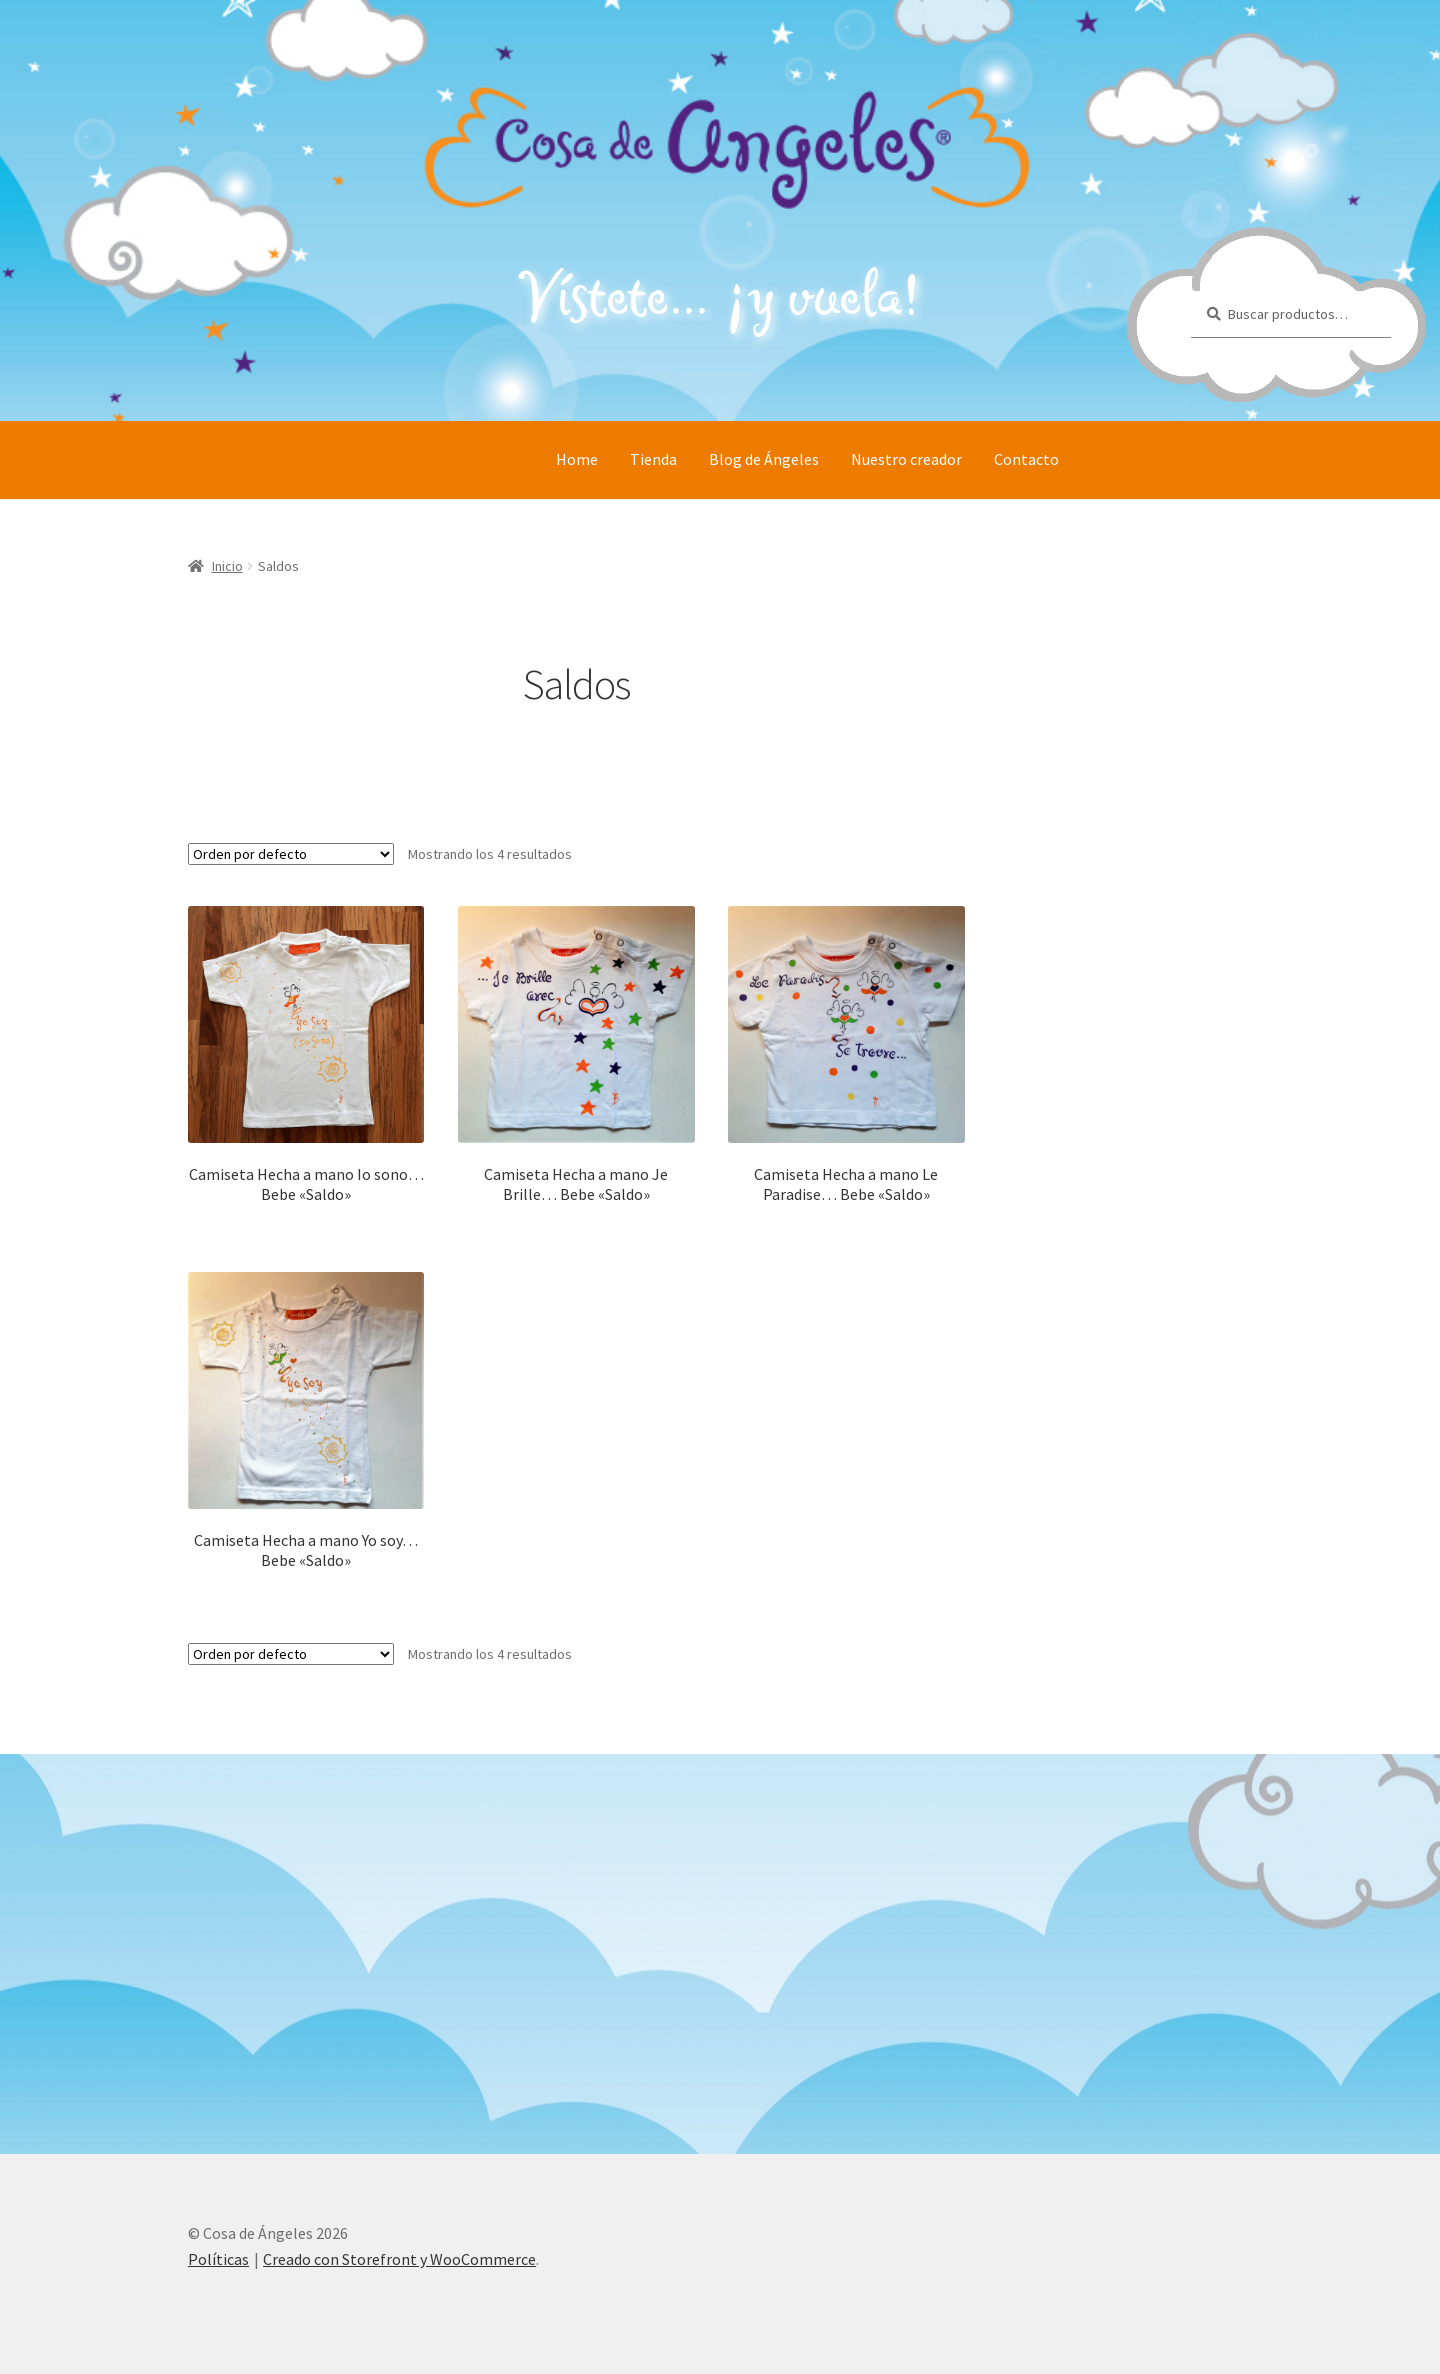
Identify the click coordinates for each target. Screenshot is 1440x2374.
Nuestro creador (906, 459)
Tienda (653, 459)
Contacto (1026, 459)
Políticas (218, 2259)
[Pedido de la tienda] (291, 854)
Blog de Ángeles (764, 459)
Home (577, 459)
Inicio (227, 566)
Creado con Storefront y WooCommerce (399, 2259)
